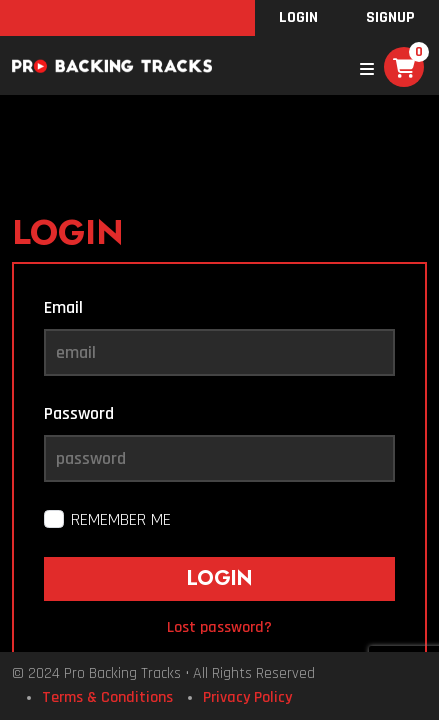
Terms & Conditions (107, 697)
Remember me (121, 519)
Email (63, 307)
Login (298, 17)
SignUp (390, 17)
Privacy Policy (247, 697)
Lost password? (219, 627)
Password (79, 413)
